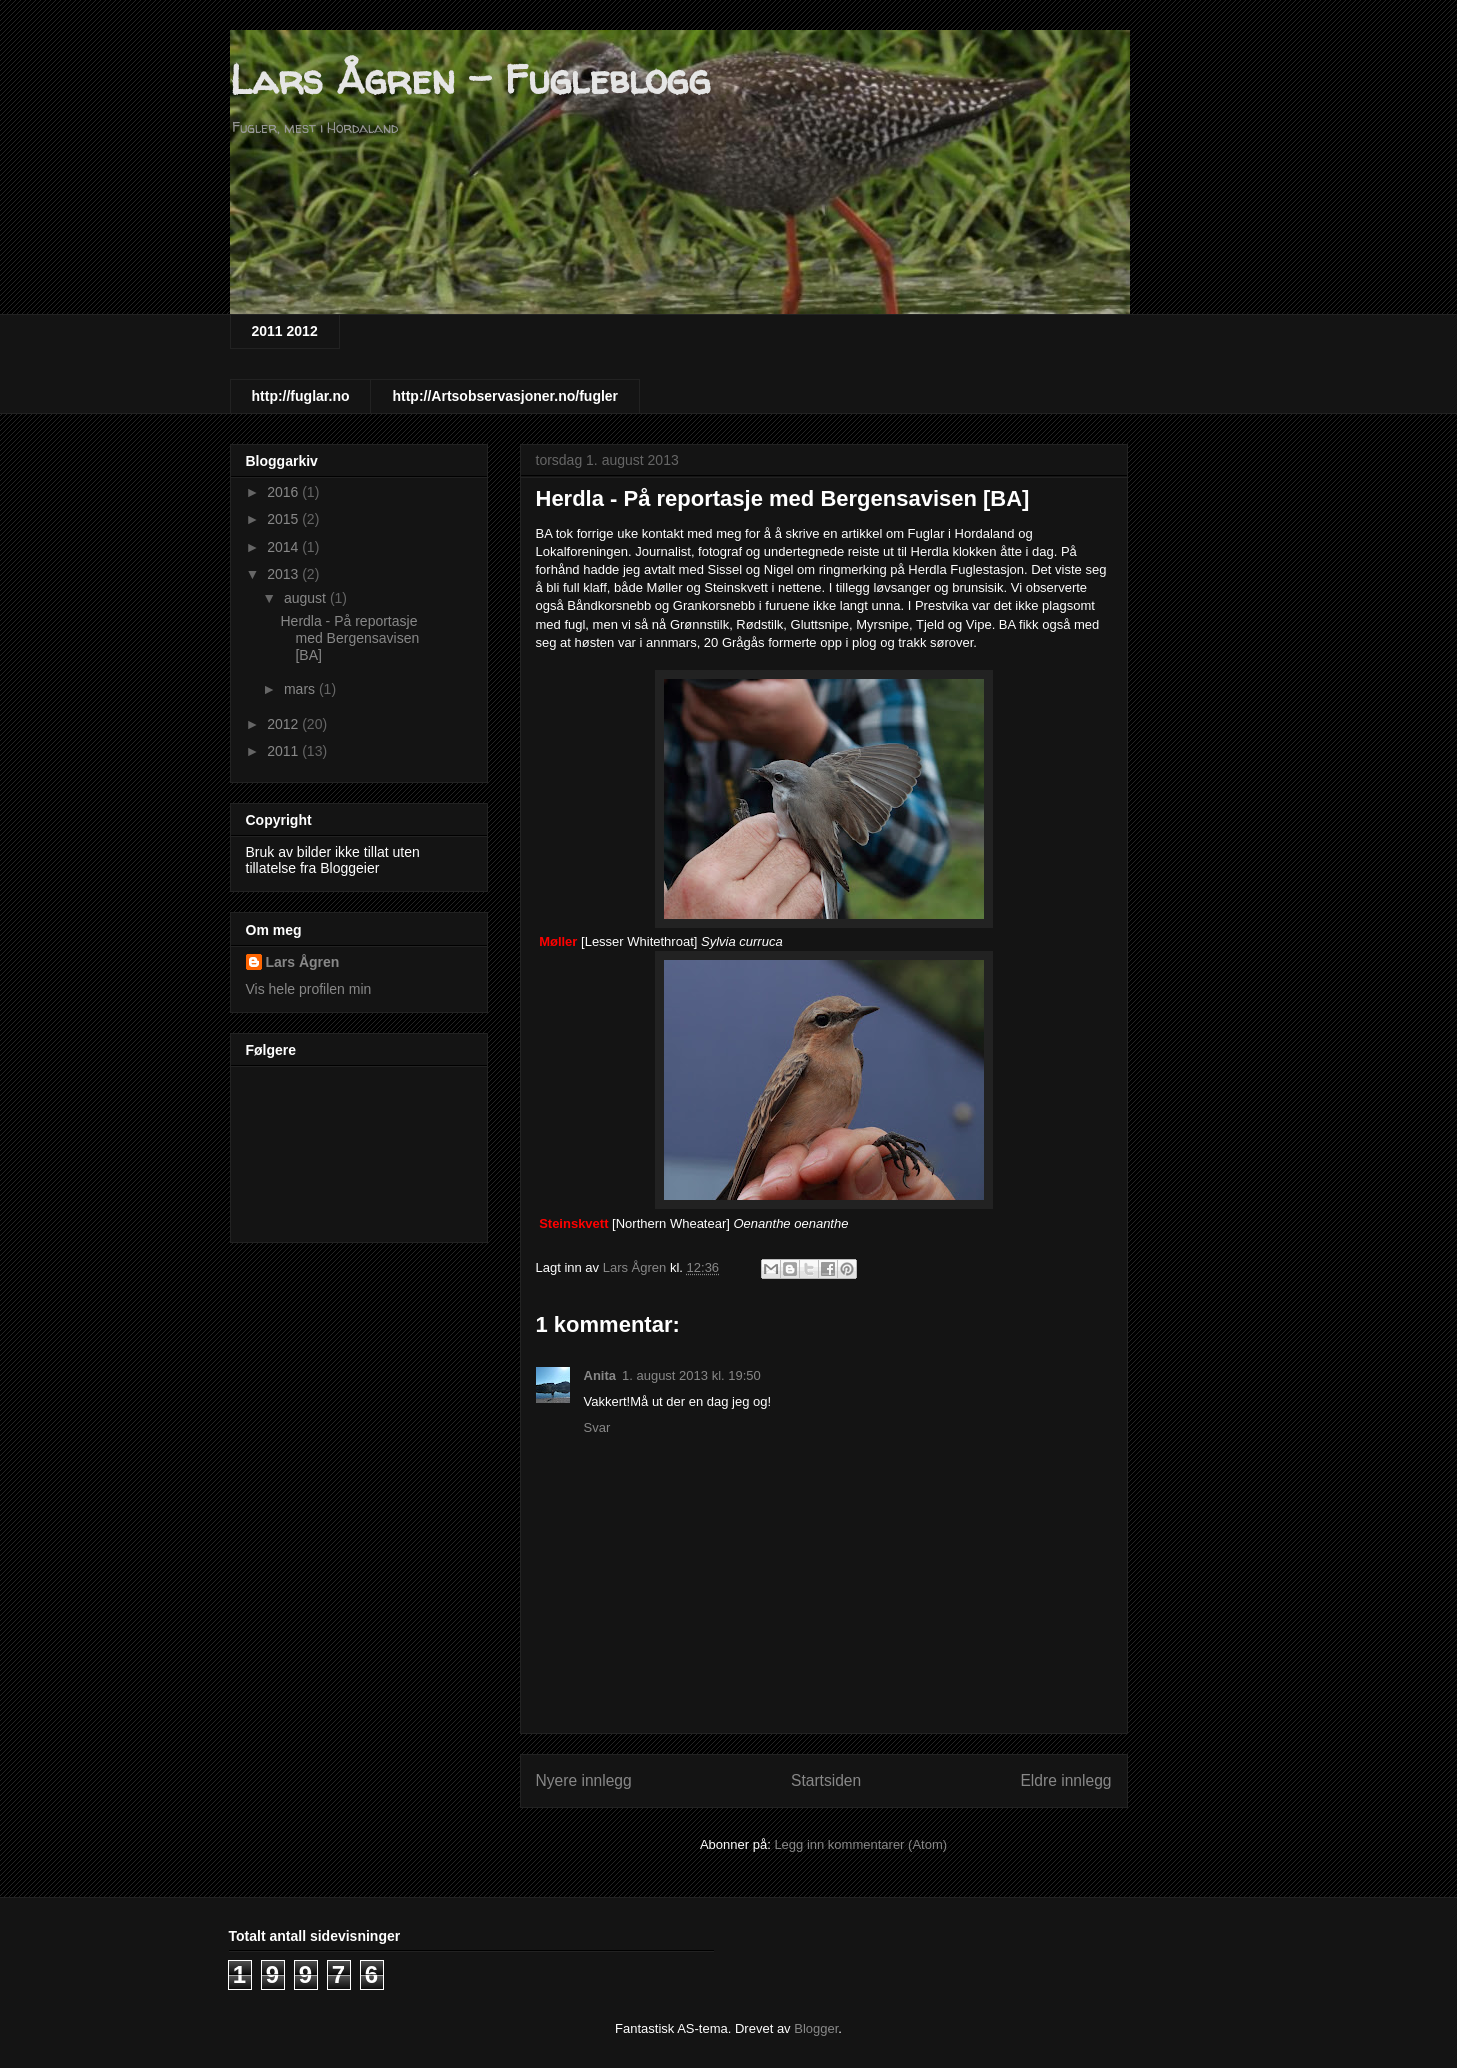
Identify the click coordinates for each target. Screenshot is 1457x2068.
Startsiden (826, 1780)
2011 (284, 751)
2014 (284, 547)
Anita (600, 1375)
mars (301, 689)
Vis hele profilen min (309, 989)
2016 (284, 492)
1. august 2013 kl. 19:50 (691, 1375)
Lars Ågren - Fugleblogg (470, 79)
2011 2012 (285, 331)
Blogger (816, 2028)
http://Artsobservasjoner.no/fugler (505, 396)
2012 (284, 724)
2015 (284, 519)
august (307, 598)
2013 (284, 574)
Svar (597, 1427)
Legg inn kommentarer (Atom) (860, 1844)
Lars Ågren (303, 962)
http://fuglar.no (301, 396)
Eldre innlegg (1065, 1780)
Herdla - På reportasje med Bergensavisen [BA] (349, 638)
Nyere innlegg (584, 1780)
